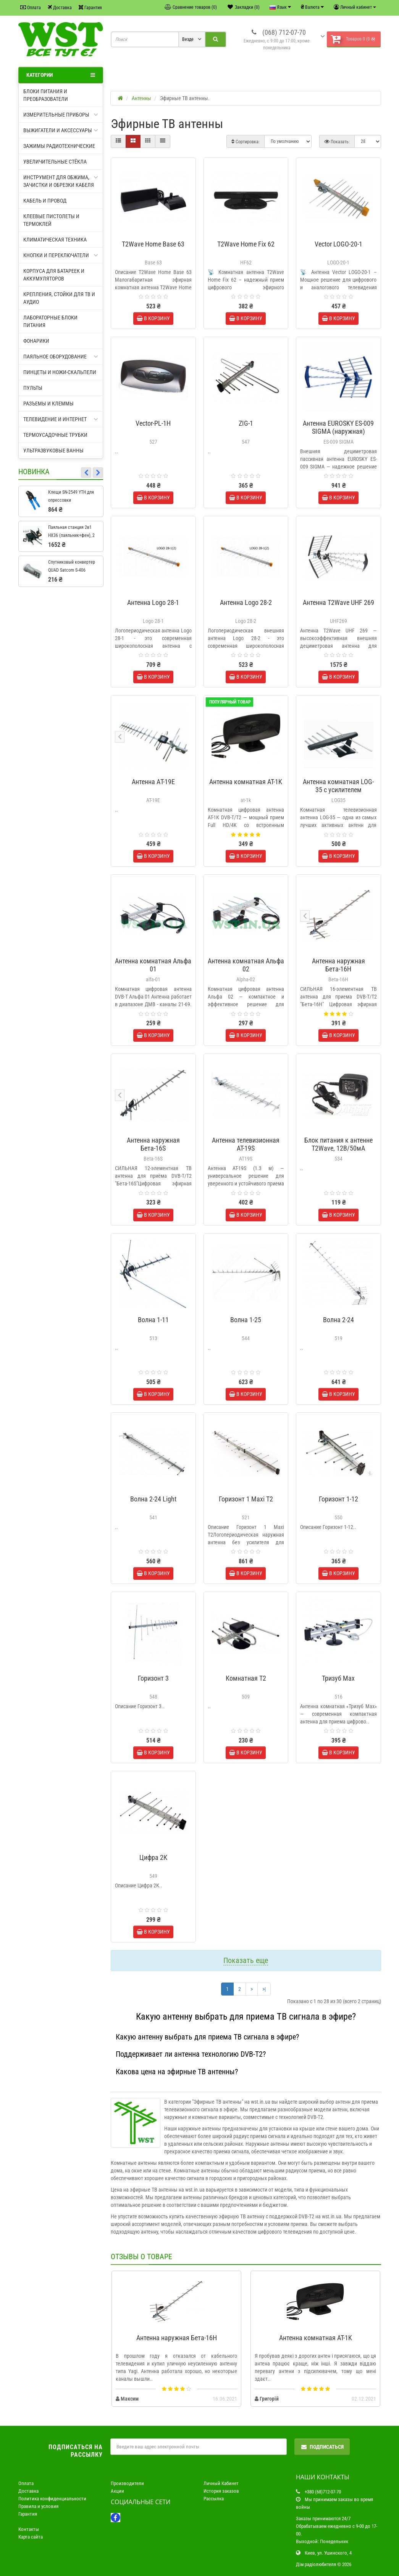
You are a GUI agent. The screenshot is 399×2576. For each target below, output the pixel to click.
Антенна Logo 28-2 (246, 602)
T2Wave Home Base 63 (153, 244)
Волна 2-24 (338, 1320)
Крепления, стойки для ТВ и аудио (59, 298)
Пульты (32, 388)
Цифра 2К (153, 1857)
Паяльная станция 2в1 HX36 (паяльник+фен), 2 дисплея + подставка (71, 535)
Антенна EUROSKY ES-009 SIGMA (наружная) (338, 427)
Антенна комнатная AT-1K (245, 782)
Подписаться (322, 2447)
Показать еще (245, 1960)
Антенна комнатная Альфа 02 (246, 965)
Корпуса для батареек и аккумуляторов (53, 275)
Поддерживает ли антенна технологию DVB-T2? (191, 2054)
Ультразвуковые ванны (53, 450)
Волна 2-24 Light (153, 1499)
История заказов (221, 2491)
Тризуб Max (338, 1678)
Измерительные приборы (61, 114)
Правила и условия (38, 2506)
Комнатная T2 (246, 1678)
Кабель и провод (44, 201)
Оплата (30, 7)
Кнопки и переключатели (61, 255)
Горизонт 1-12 (338, 1499)
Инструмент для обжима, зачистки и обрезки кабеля (61, 180)
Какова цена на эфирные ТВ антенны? (177, 2071)
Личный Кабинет (221, 2483)
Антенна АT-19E (153, 782)
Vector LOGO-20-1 (338, 244)
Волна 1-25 (245, 1320)
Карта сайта (30, 2537)
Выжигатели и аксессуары (61, 130)
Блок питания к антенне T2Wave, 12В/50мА (338, 1144)
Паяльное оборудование (61, 356)
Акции (117, 2491)
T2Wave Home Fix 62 (246, 244)
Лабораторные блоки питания (50, 321)
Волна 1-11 (153, 1320)
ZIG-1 (246, 423)
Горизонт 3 (153, 1678)
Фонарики (36, 341)
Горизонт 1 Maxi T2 (246, 1499)
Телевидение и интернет (61, 419)
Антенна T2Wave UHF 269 (338, 602)
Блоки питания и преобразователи (45, 95)
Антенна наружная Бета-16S (153, 1144)
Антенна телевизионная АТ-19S (245, 1144)
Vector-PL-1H (153, 423)
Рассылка (214, 2498)
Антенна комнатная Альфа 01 (153, 965)
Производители (127, 2483)
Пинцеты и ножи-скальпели (59, 372)
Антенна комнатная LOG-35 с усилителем (338, 786)
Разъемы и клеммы (48, 403)
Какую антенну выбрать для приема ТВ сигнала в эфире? (207, 2036)
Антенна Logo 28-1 (153, 602)
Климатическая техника (55, 240)
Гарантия (90, 7)
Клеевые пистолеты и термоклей (51, 220)
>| (264, 1989)
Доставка (60, 7)
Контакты (28, 2529)
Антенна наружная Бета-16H (338, 965)
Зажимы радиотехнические (59, 146)
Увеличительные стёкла (55, 162)
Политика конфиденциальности (52, 2498)
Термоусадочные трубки (55, 435)
